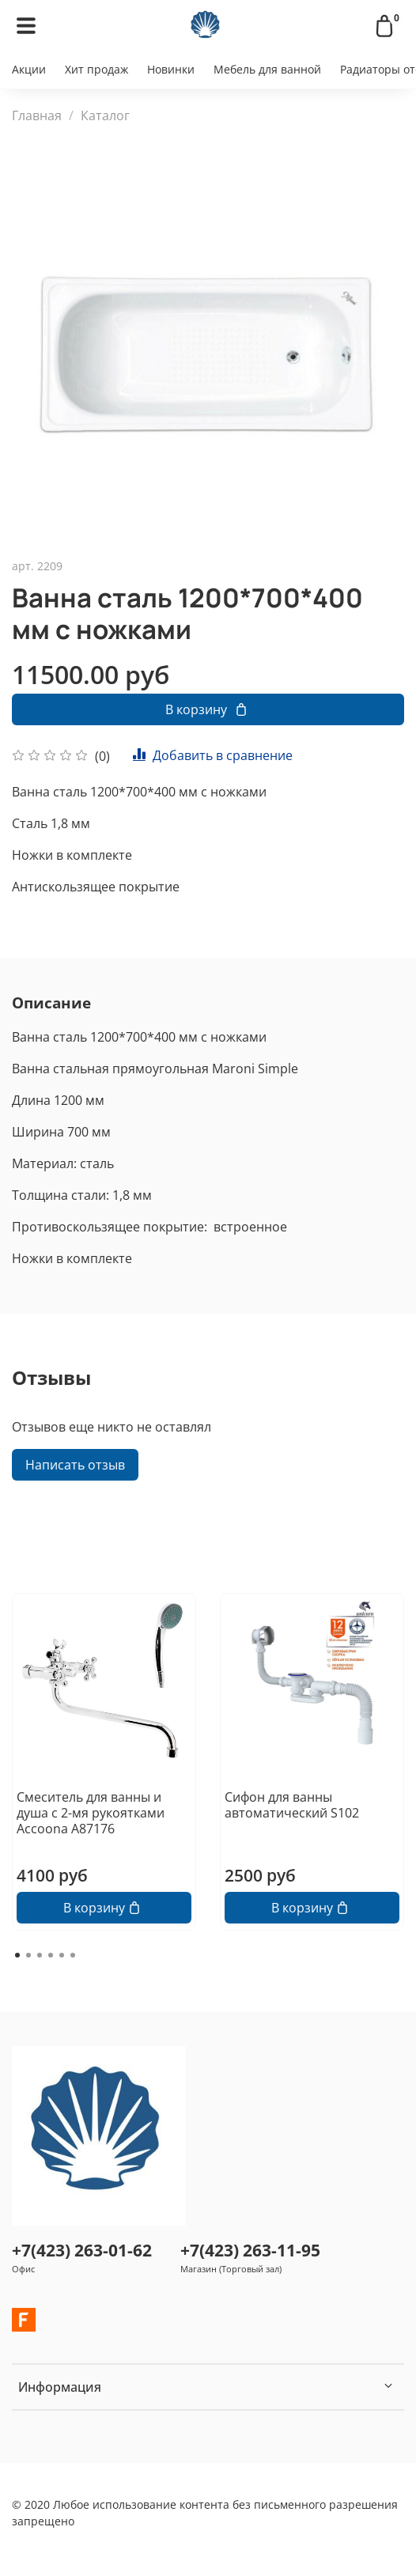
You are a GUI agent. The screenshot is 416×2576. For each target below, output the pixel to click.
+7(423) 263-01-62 (82, 2250)
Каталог (105, 115)
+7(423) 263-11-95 (250, 2250)
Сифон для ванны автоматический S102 (292, 1804)
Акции (29, 69)
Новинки (171, 69)
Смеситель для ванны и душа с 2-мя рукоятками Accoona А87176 (91, 1812)
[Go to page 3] (39, 1955)
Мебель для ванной (267, 69)
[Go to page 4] (50, 1955)
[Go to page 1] (17, 1955)
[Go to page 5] (61, 1955)
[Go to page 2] (28, 1955)
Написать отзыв (75, 1464)
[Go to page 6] (72, 1955)
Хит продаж (96, 69)
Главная (37, 115)
